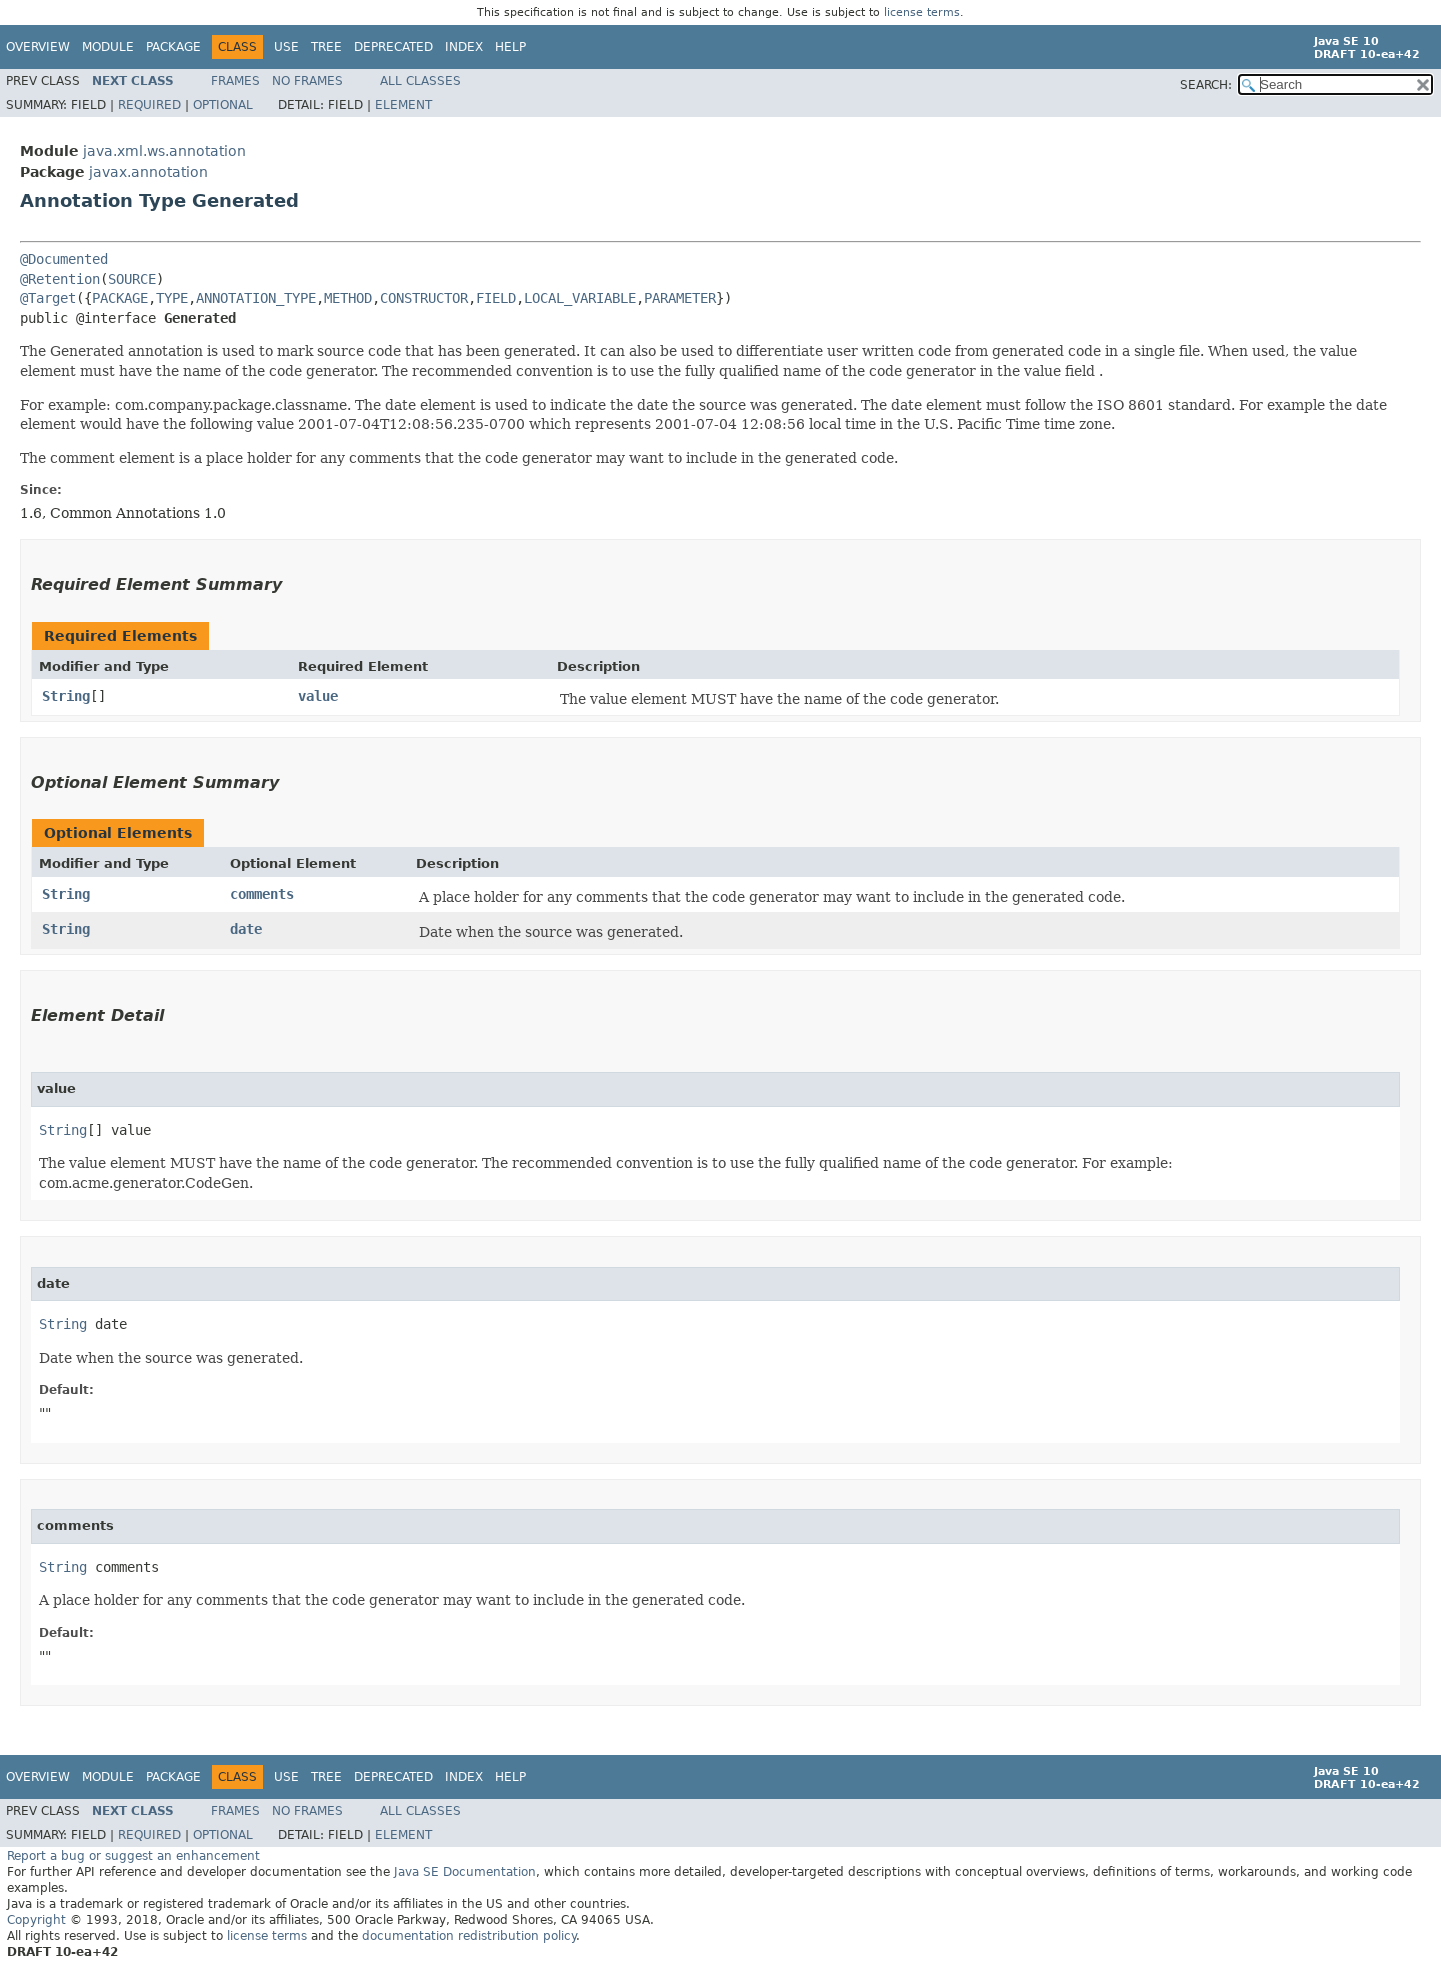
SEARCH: (1206, 85)
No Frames (307, 81)
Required (149, 105)
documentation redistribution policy (469, 1936)
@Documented (64, 259)
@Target (48, 298)
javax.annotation (148, 172)
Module (108, 47)
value (318, 696)
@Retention (60, 279)
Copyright (36, 1920)
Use (286, 47)
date (246, 929)
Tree (326, 47)
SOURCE (132, 279)
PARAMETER (680, 298)
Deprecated (393, 47)
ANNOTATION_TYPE (256, 298)
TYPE (172, 298)
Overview (38, 47)
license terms (922, 12)
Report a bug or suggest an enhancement (133, 1856)
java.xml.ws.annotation (164, 151)
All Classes (420, 81)
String (66, 696)
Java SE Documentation (465, 1872)
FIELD (496, 298)
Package (173, 47)
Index (464, 47)
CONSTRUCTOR (424, 298)
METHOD (348, 298)
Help (510, 47)
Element (403, 105)
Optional (223, 105)
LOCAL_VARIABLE (580, 298)
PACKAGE (120, 298)
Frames (235, 81)
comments (262, 894)
